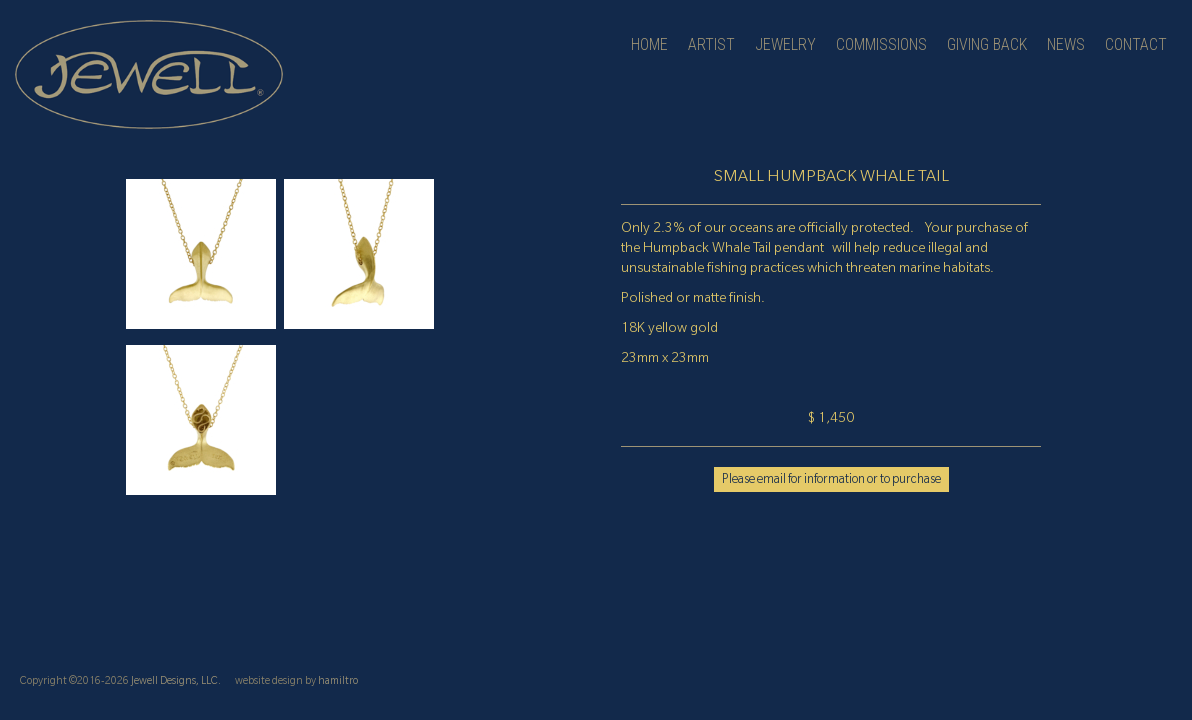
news (1066, 44)
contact (1136, 44)
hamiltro (338, 682)
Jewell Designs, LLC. (176, 682)
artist (711, 44)
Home (649, 44)
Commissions (881, 44)
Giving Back (987, 44)
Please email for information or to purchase (831, 481)
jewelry (785, 44)
